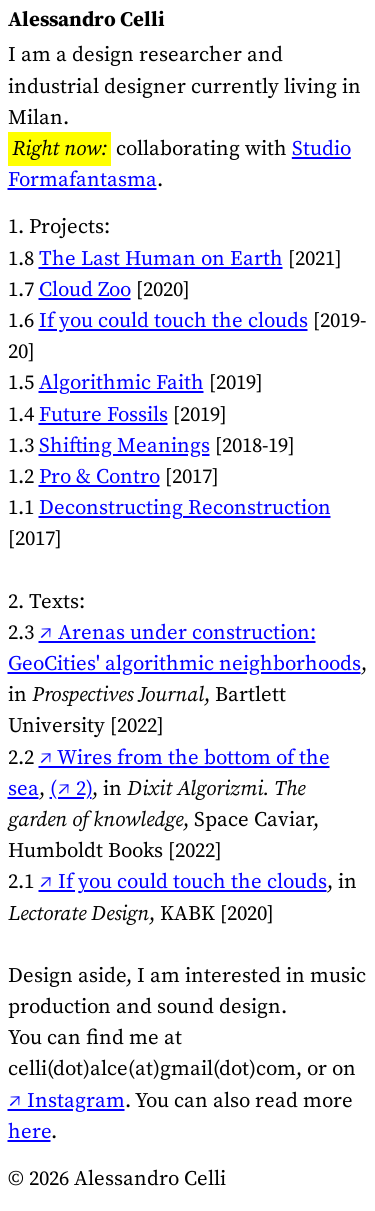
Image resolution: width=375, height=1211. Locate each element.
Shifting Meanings (124, 446)
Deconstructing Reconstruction (185, 508)
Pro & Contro (99, 477)
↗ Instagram (66, 1101)
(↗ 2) (71, 789)
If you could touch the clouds (173, 321)
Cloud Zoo (85, 290)
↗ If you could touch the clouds (183, 882)
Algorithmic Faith (121, 383)
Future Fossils (103, 415)
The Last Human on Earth (161, 259)
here (29, 1132)
